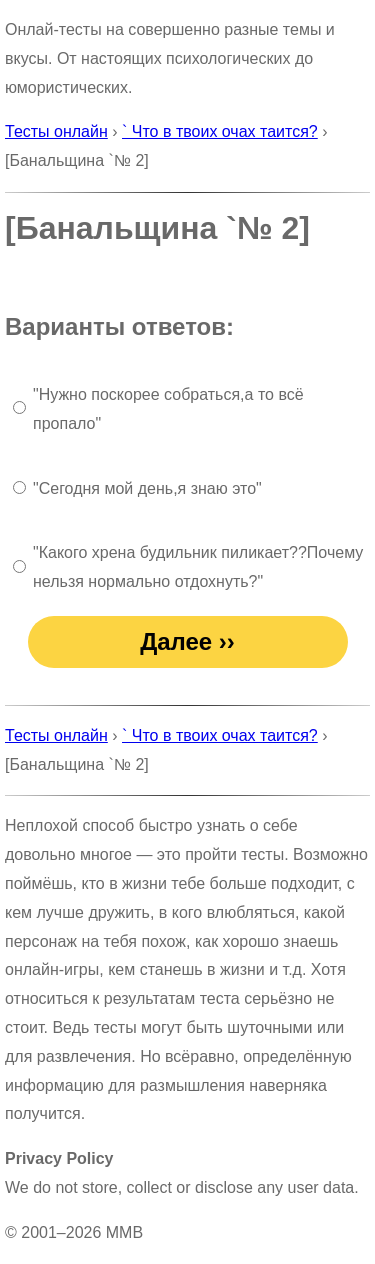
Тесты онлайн (56, 131)
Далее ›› (187, 641)
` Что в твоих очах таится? (220, 131)
